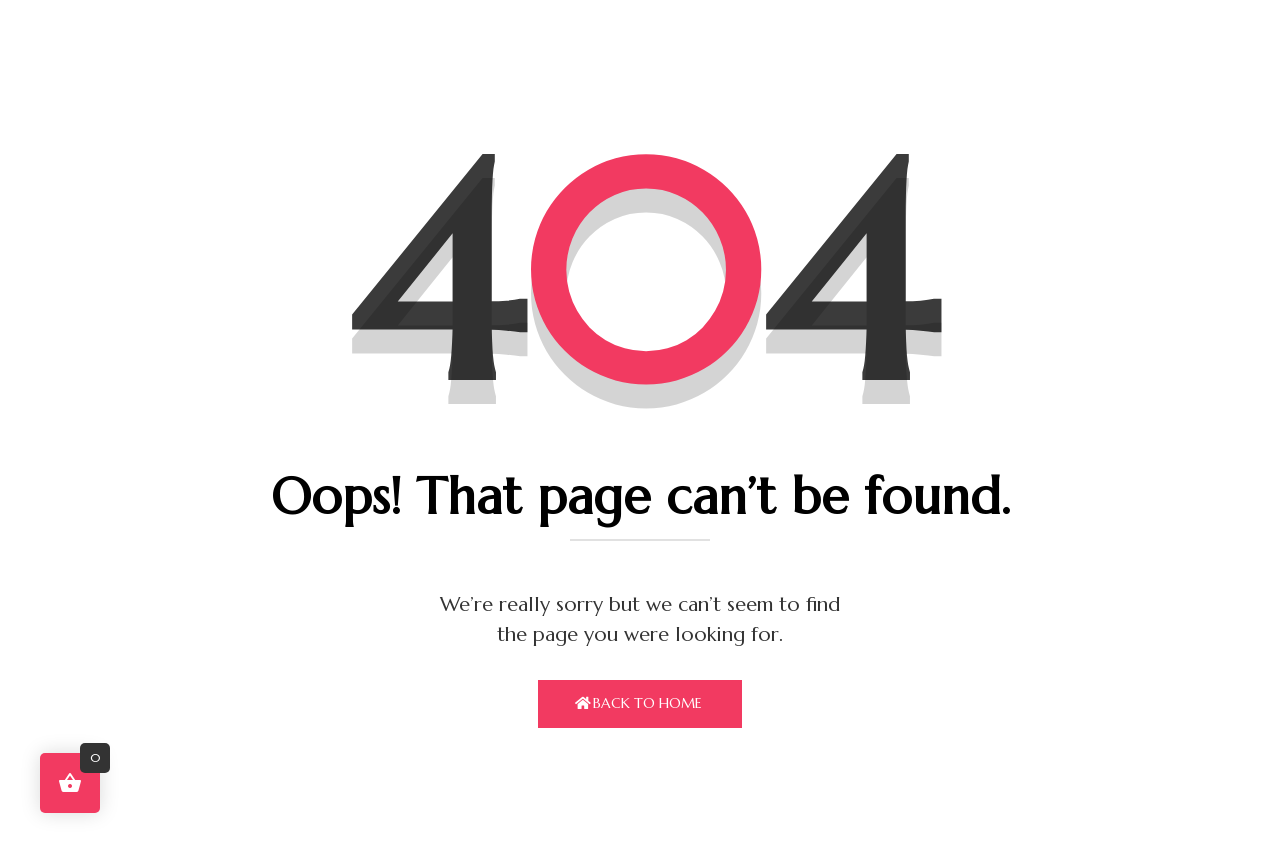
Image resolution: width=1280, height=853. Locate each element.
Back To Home (647, 703)
